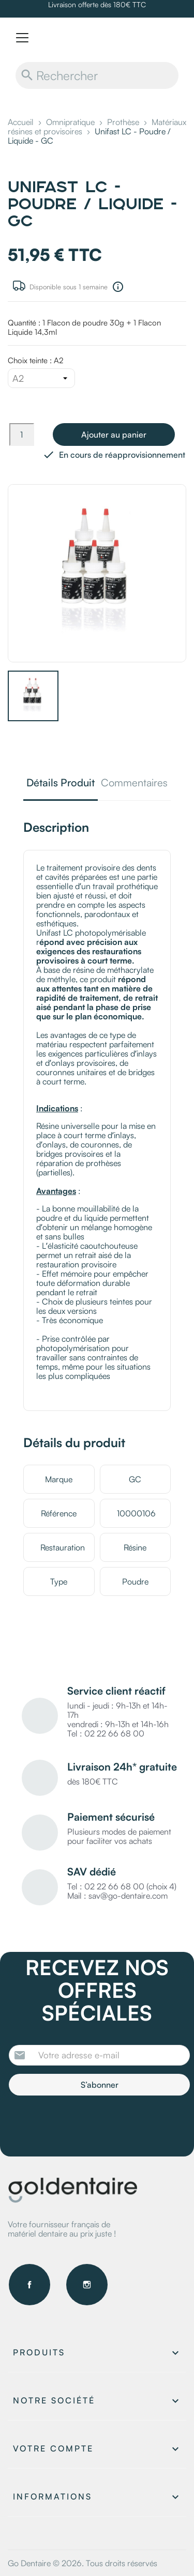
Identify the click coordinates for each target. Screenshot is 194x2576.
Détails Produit (60, 783)
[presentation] (95, 2124)
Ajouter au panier (113, 434)
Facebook (29, 2284)
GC (135, 1479)
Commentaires (134, 783)
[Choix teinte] (41, 378)
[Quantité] (21, 434)
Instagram (86, 2284)
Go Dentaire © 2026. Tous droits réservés (82, 2563)
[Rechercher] (97, 75)
